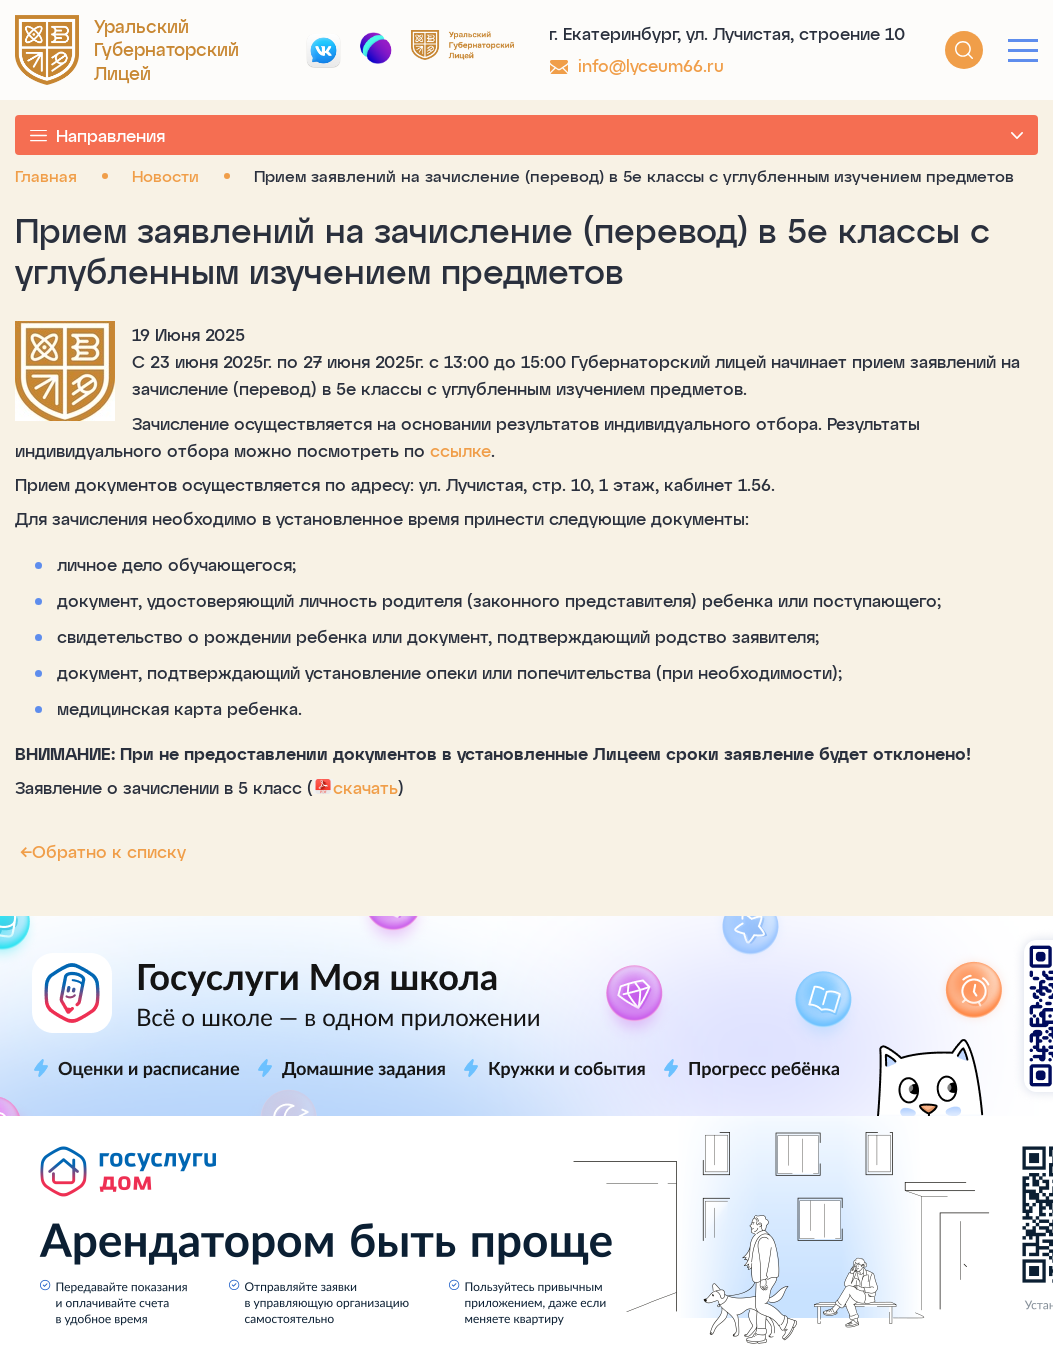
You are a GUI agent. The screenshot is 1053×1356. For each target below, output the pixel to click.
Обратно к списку (100, 851)
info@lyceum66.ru (651, 65)
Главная (46, 175)
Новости (165, 175)
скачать (355, 787)
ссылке (460, 450)
